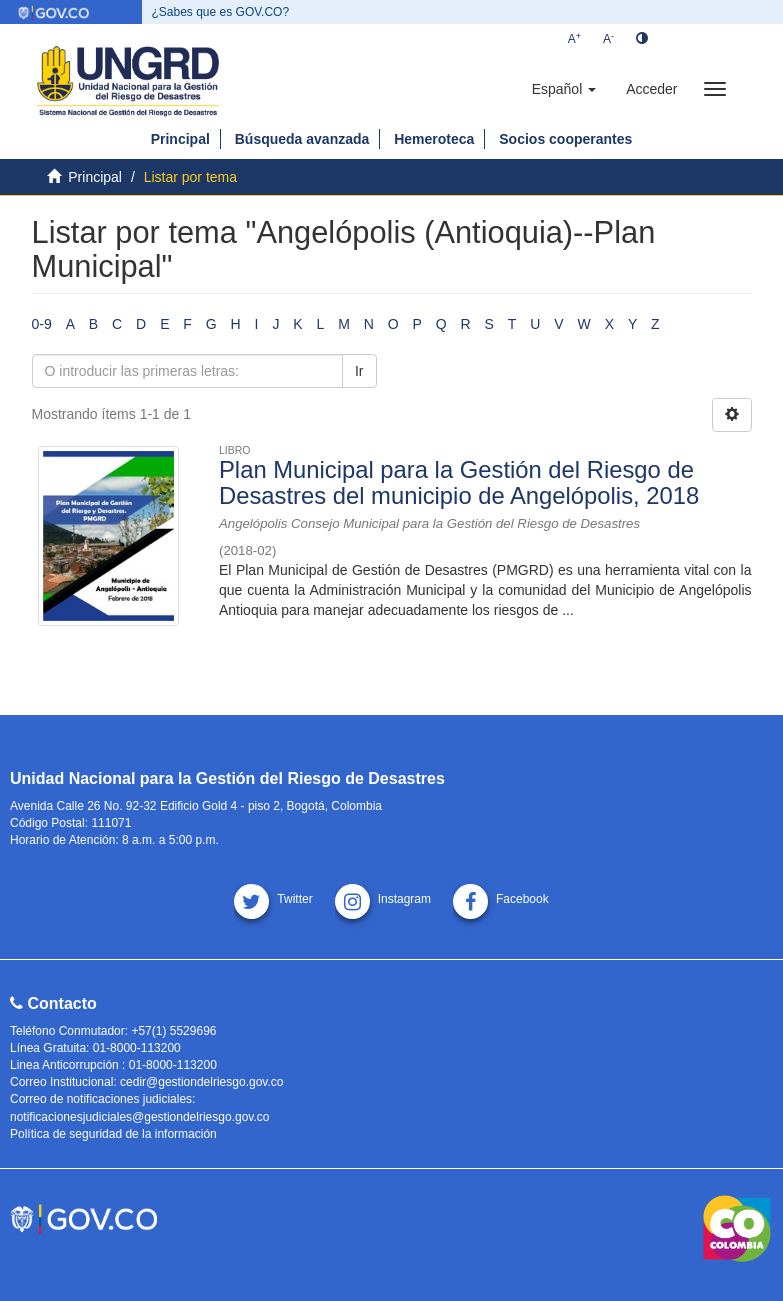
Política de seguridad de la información (113, 1134)
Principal (180, 139)
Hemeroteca (434, 139)
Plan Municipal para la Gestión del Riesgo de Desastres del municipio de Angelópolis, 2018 (459, 482)
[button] (564, 89)
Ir (359, 371)
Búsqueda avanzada (302, 139)
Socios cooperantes (565, 139)
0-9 (42, 324)
